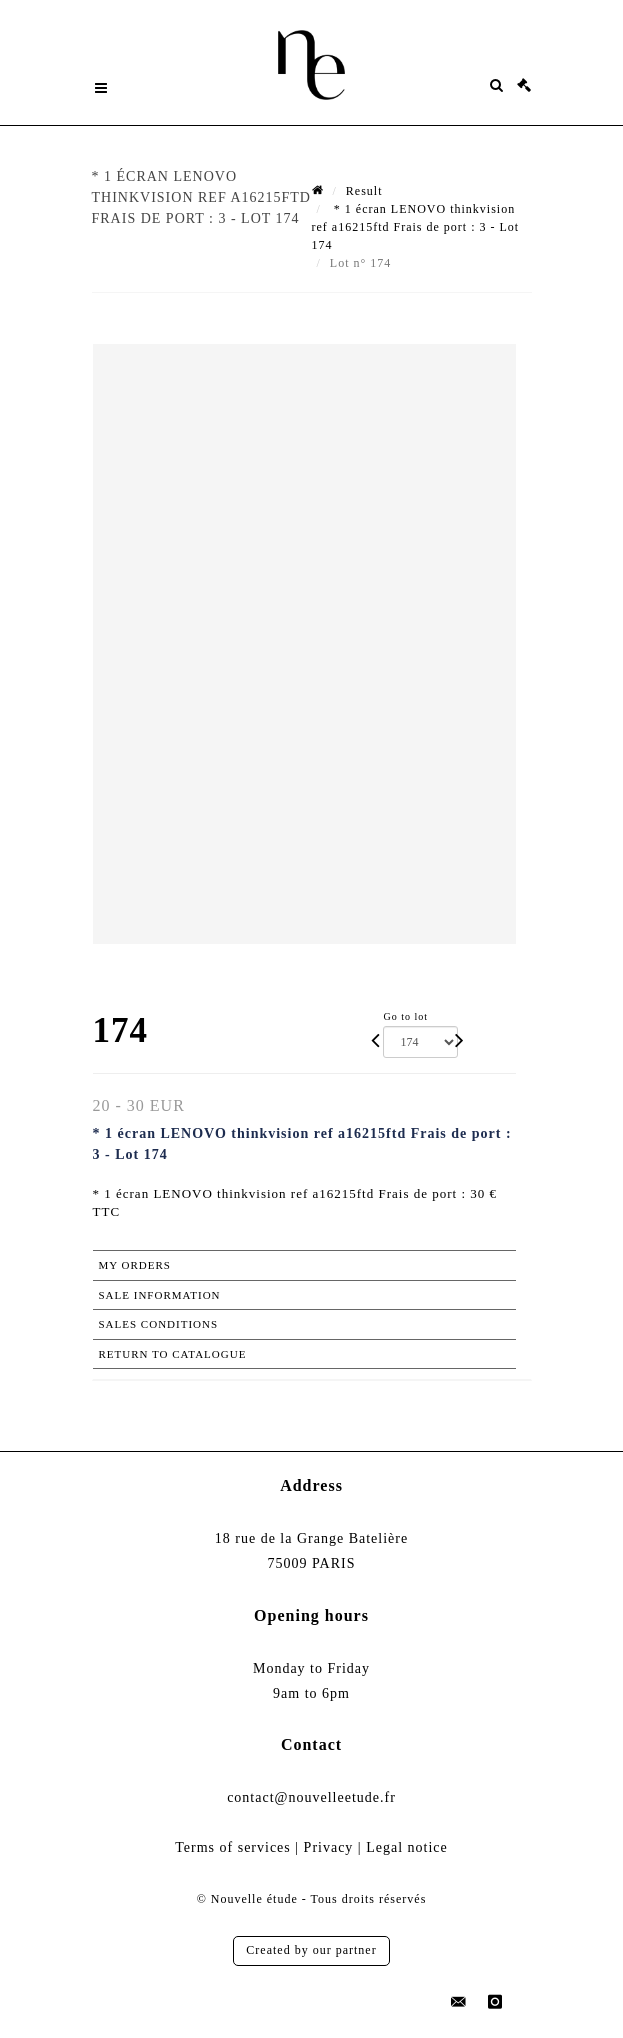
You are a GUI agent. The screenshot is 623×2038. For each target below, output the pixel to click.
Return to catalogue (173, 1354)
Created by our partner (311, 1950)
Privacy (329, 1847)
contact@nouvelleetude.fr (311, 1797)
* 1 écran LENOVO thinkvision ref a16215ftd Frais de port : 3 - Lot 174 (416, 227)
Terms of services (233, 1847)
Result (364, 191)
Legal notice (407, 1847)
